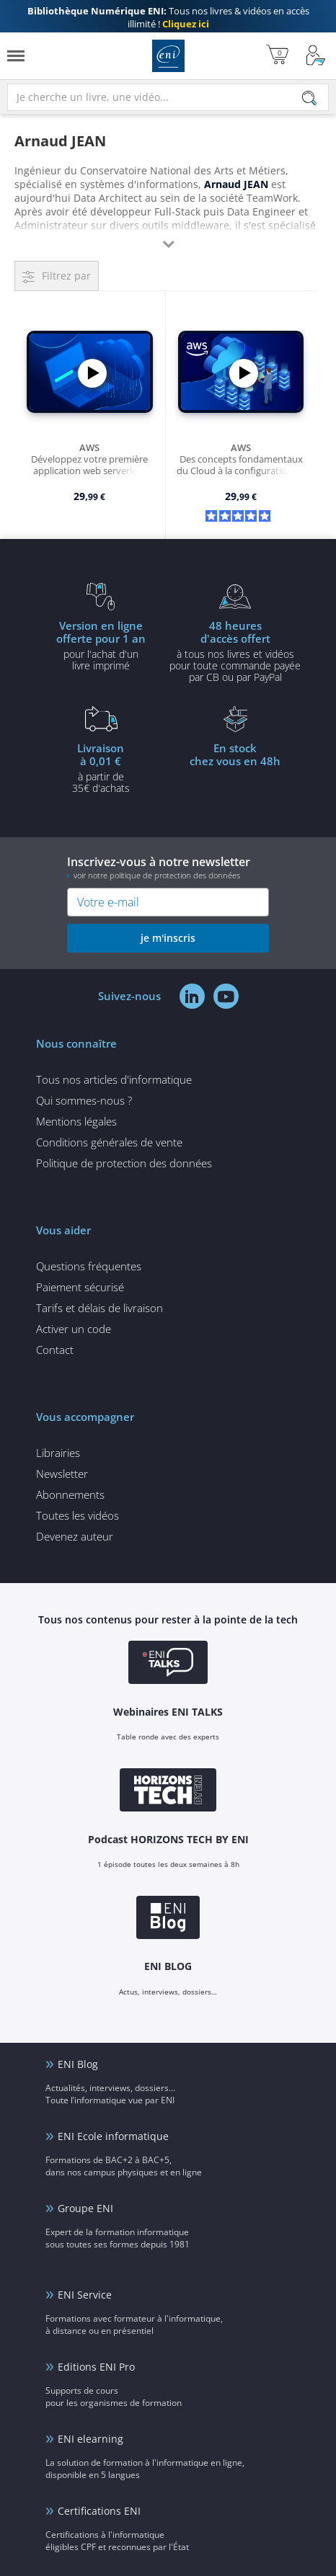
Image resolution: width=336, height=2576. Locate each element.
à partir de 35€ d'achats (101, 767)
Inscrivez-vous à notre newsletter (168, 867)
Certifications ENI (99, 2511)
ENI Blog (78, 2064)
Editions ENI (168, 56)
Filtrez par (66, 275)
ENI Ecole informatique (113, 2136)
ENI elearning (90, 2439)
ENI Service (85, 2294)
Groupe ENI (85, 2208)
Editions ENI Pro (96, 2367)
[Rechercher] (309, 98)
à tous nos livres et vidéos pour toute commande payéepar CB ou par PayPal (235, 650)
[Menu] (16, 56)
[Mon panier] (277, 56)
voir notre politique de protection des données (157, 875)
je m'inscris (168, 938)
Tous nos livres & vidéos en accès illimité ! (168, 17)
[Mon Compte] (316, 56)
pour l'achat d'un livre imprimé (101, 645)
